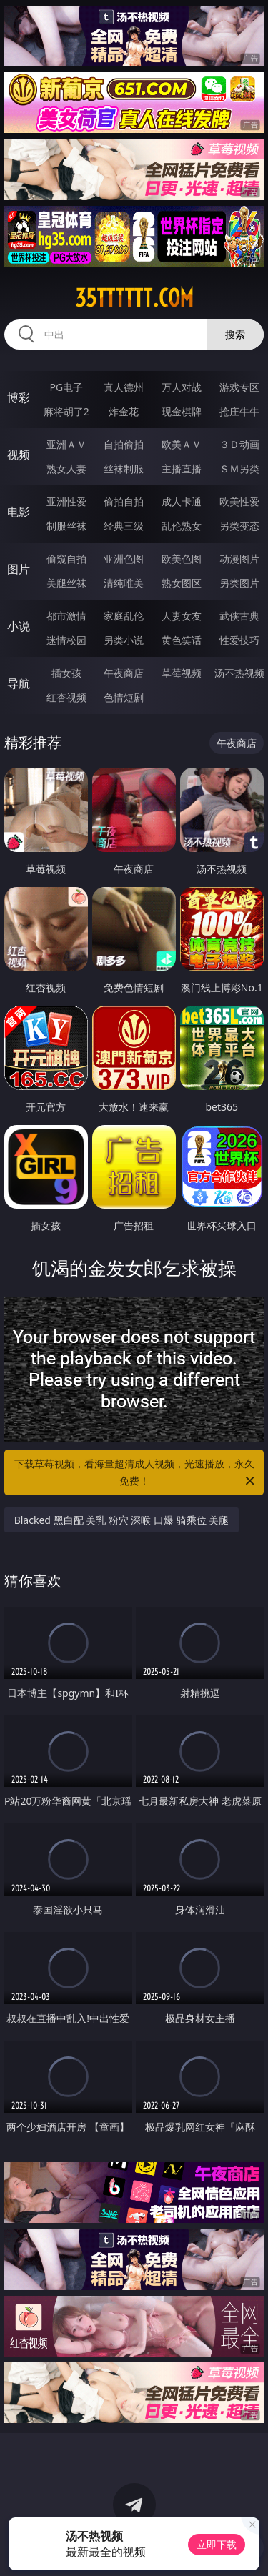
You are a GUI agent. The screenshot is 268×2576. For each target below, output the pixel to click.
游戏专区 (239, 387)
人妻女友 (182, 616)
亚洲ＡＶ (66, 444)
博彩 (18, 397)
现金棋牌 (182, 411)
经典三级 (124, 525)
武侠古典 (239, 616)
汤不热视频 (239, 673)
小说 (18, 626)
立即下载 (217, 2544)
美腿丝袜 (66, 583)
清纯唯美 (124, 583)
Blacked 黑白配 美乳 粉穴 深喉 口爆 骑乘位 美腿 (121, 1520)
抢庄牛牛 (239, 411)
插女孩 (66, 673)
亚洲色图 (124, 558)
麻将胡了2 (66, 411)
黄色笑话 (182, 640)
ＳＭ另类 (239, 468)
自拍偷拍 (124, 444)
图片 (18, 569)
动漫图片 (239, 558)
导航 (18, 683)
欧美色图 (182, 558)
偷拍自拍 (124, 501)
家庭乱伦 (124, 616)
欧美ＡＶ (182, 444)
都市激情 (66, 616)
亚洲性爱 (66, 501)
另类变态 (239, 525)
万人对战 (182, 387)
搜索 (235, 334)
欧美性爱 (239, 501)
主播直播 (182, 468)
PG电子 (66, 387)
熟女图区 (182, 583)
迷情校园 (66, 640)
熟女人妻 (66, 468)
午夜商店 (124, 673)
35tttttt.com (134, 298)
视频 (18, 454)
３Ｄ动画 (239, 444)
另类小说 (124, 640)
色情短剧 (124, 697)
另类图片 (239, 583)
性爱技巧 (239, 640)
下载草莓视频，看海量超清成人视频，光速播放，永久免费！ (135, 1473)
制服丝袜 (66, 525)
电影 (18, 512)
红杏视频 (66, 697)
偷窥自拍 (66, 558)
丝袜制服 (124, 468)
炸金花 (124, 411)
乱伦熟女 (182, 525)
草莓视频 (182, 673)
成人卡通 (182, 501)
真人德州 (124, 387)
